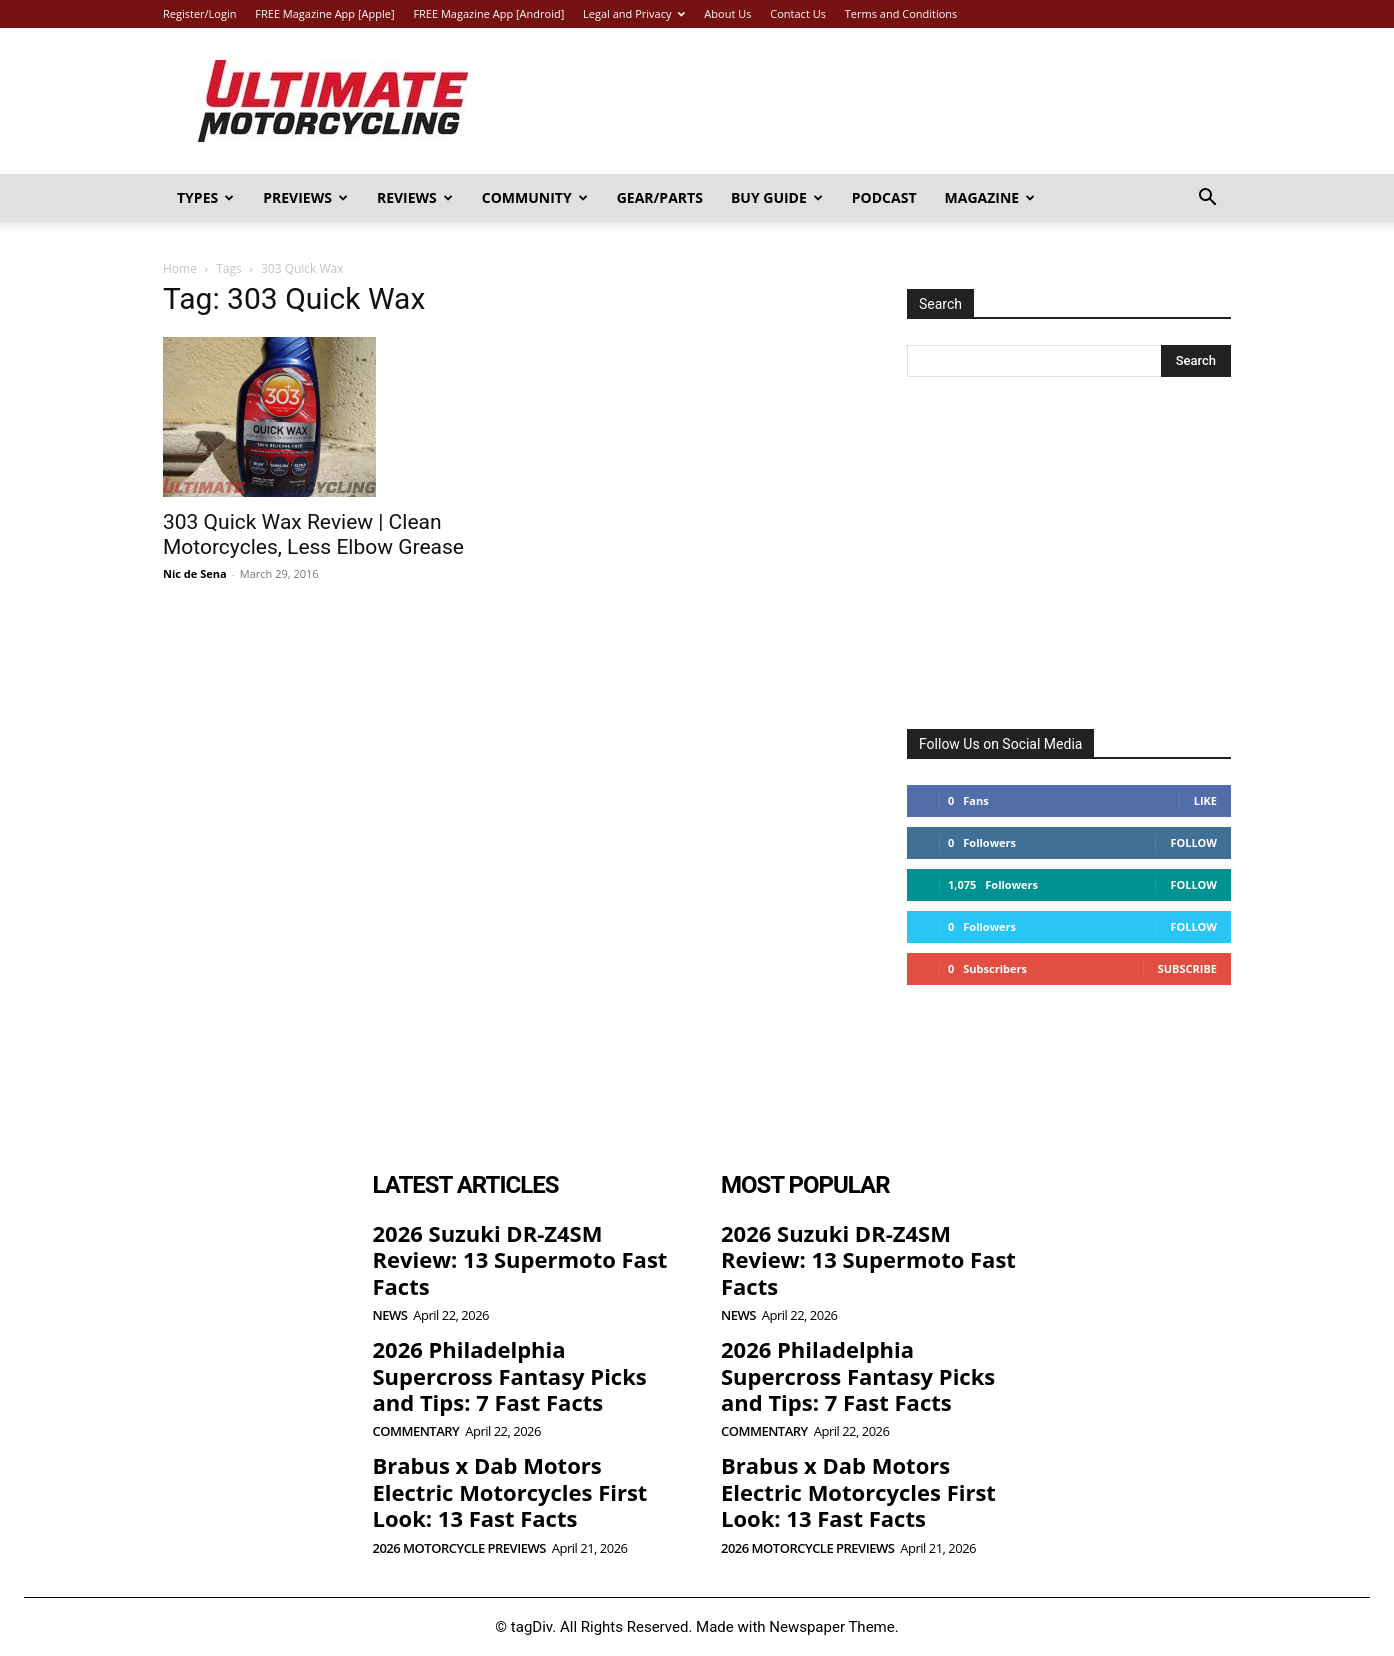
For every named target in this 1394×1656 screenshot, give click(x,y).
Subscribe (1187, 968)
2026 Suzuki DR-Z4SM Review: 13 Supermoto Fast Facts (520, 1259)
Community (535, 197)
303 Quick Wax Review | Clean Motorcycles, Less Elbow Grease (313, 534)
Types (205, 197)
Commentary (416, 1431)
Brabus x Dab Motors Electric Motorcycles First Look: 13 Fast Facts (510, 1491)
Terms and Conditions (901, 13)
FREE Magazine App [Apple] (324, 13)
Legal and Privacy (634, 13)
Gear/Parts (660, 197)
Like (1205, 800)
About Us (727, 13)
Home (180, 268)
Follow (1193, 842)
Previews (305, 197)
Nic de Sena (195, 573)
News (390, 1315)
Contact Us (798, 13)
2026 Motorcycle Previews (459, 1548)
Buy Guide (777, 197)
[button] (1207, 199)
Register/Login (199, 13)
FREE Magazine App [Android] (488, 13)
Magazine (990, 197)
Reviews (415, 197)
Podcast (884, 197)
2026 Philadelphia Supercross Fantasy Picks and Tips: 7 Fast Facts (510, 1375)
